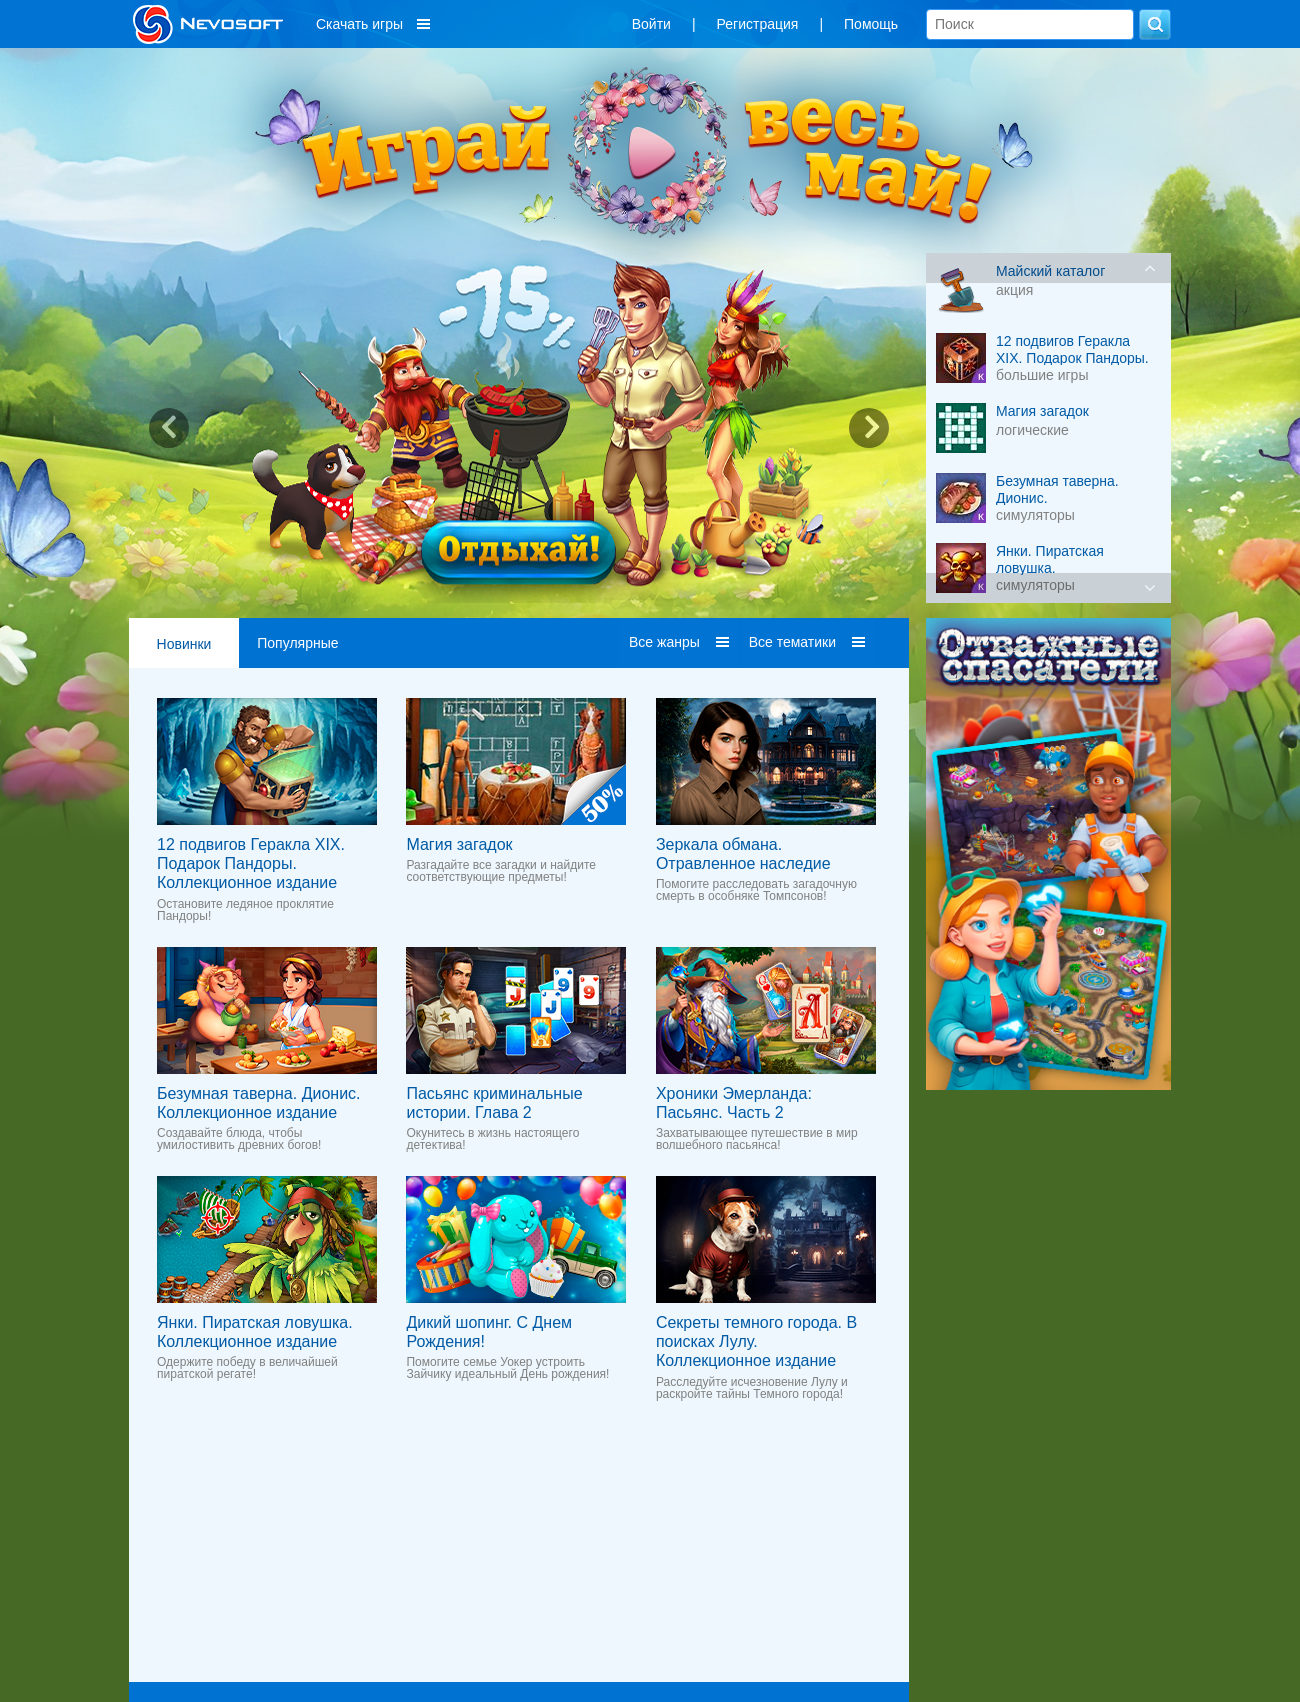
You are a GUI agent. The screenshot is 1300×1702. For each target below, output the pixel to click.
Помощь (871, 24)
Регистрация (758, 24)
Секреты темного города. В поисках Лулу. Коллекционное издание (756, 1341)
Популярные (297, 643)
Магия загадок (459, 844)
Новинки (184, 644)
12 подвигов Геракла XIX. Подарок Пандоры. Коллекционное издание (251, 863)
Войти (651, 24)
